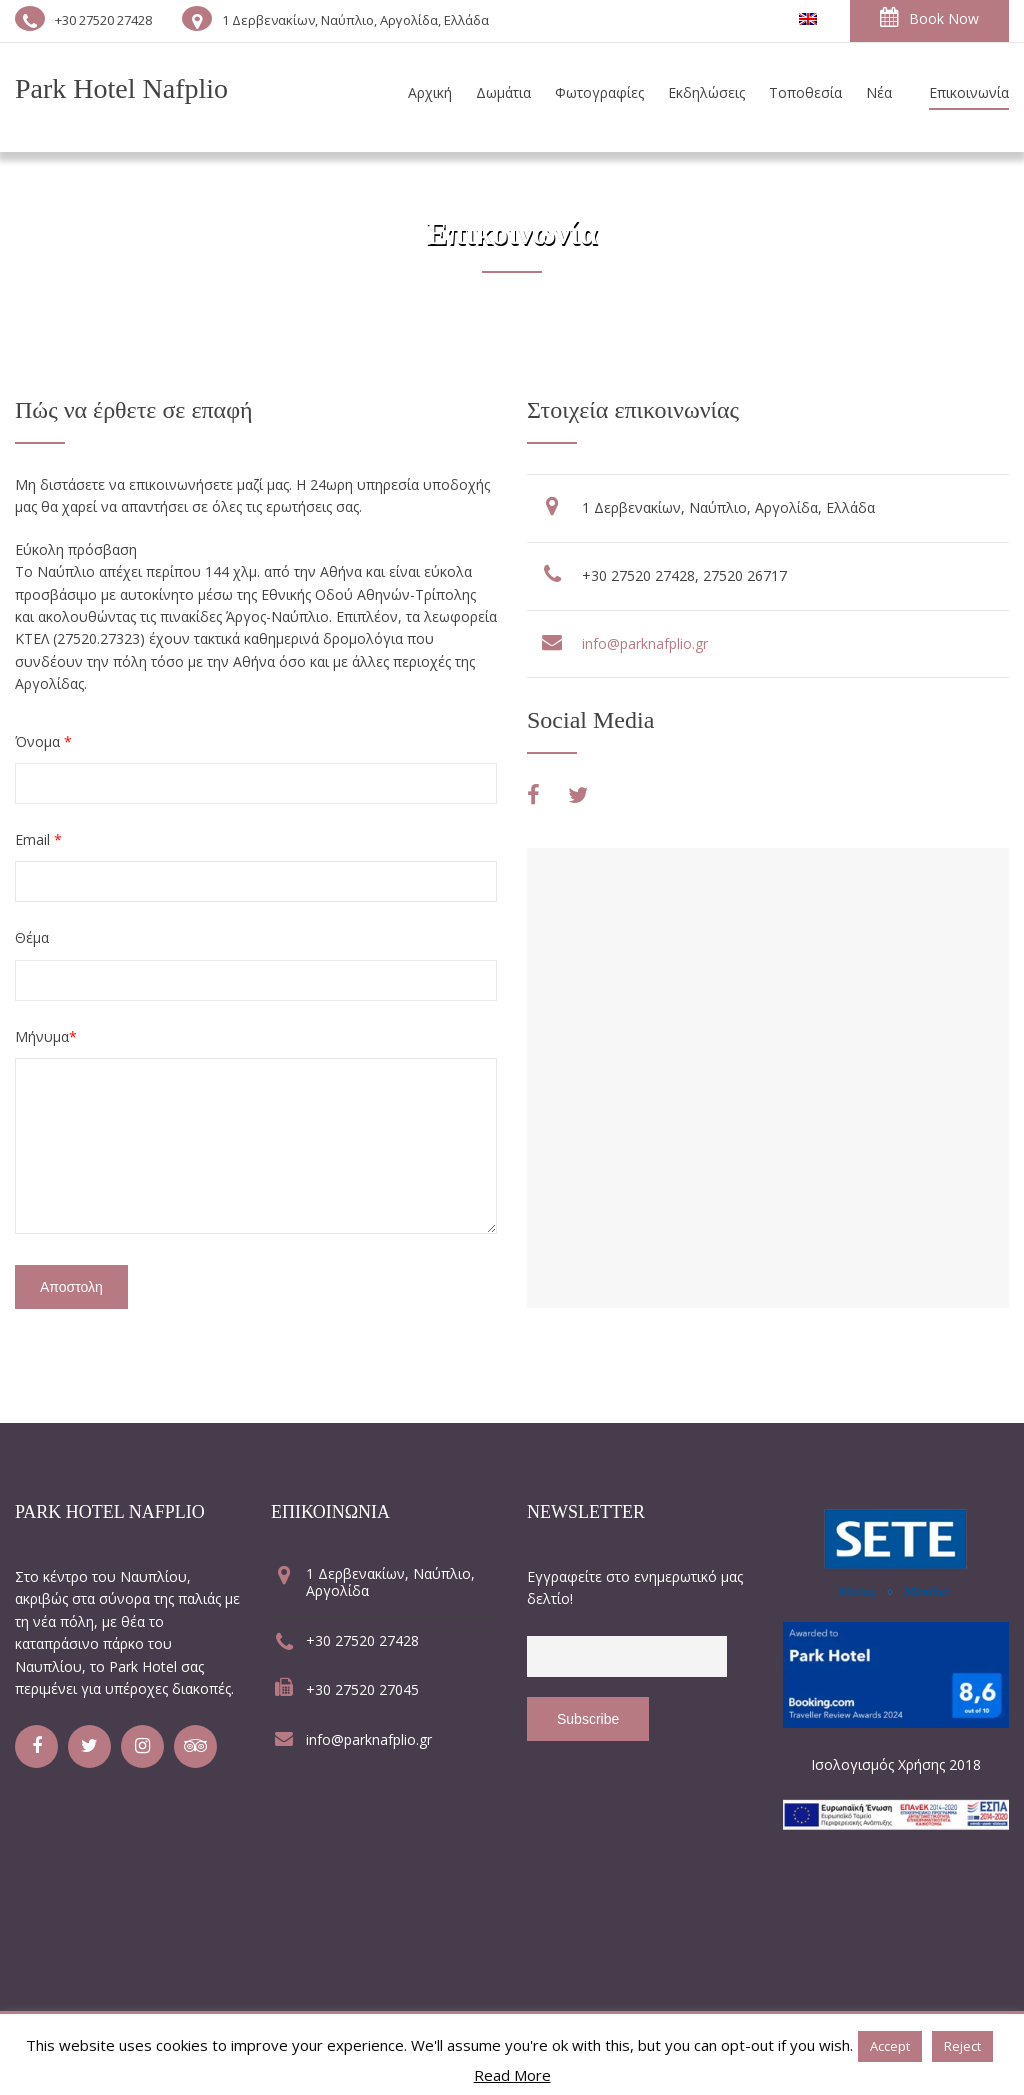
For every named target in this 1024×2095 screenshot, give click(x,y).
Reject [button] (962, 2046)
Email (38, 839)
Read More (512, 2075)
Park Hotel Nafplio (121, 88)
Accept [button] (890, 2046)
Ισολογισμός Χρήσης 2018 (896, 1764)
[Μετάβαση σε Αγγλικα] (808, 19)
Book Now (929, 17)
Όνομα (43, 741)
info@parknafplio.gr (645, 643)
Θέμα (32, 937)
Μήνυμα (46, 1036)
